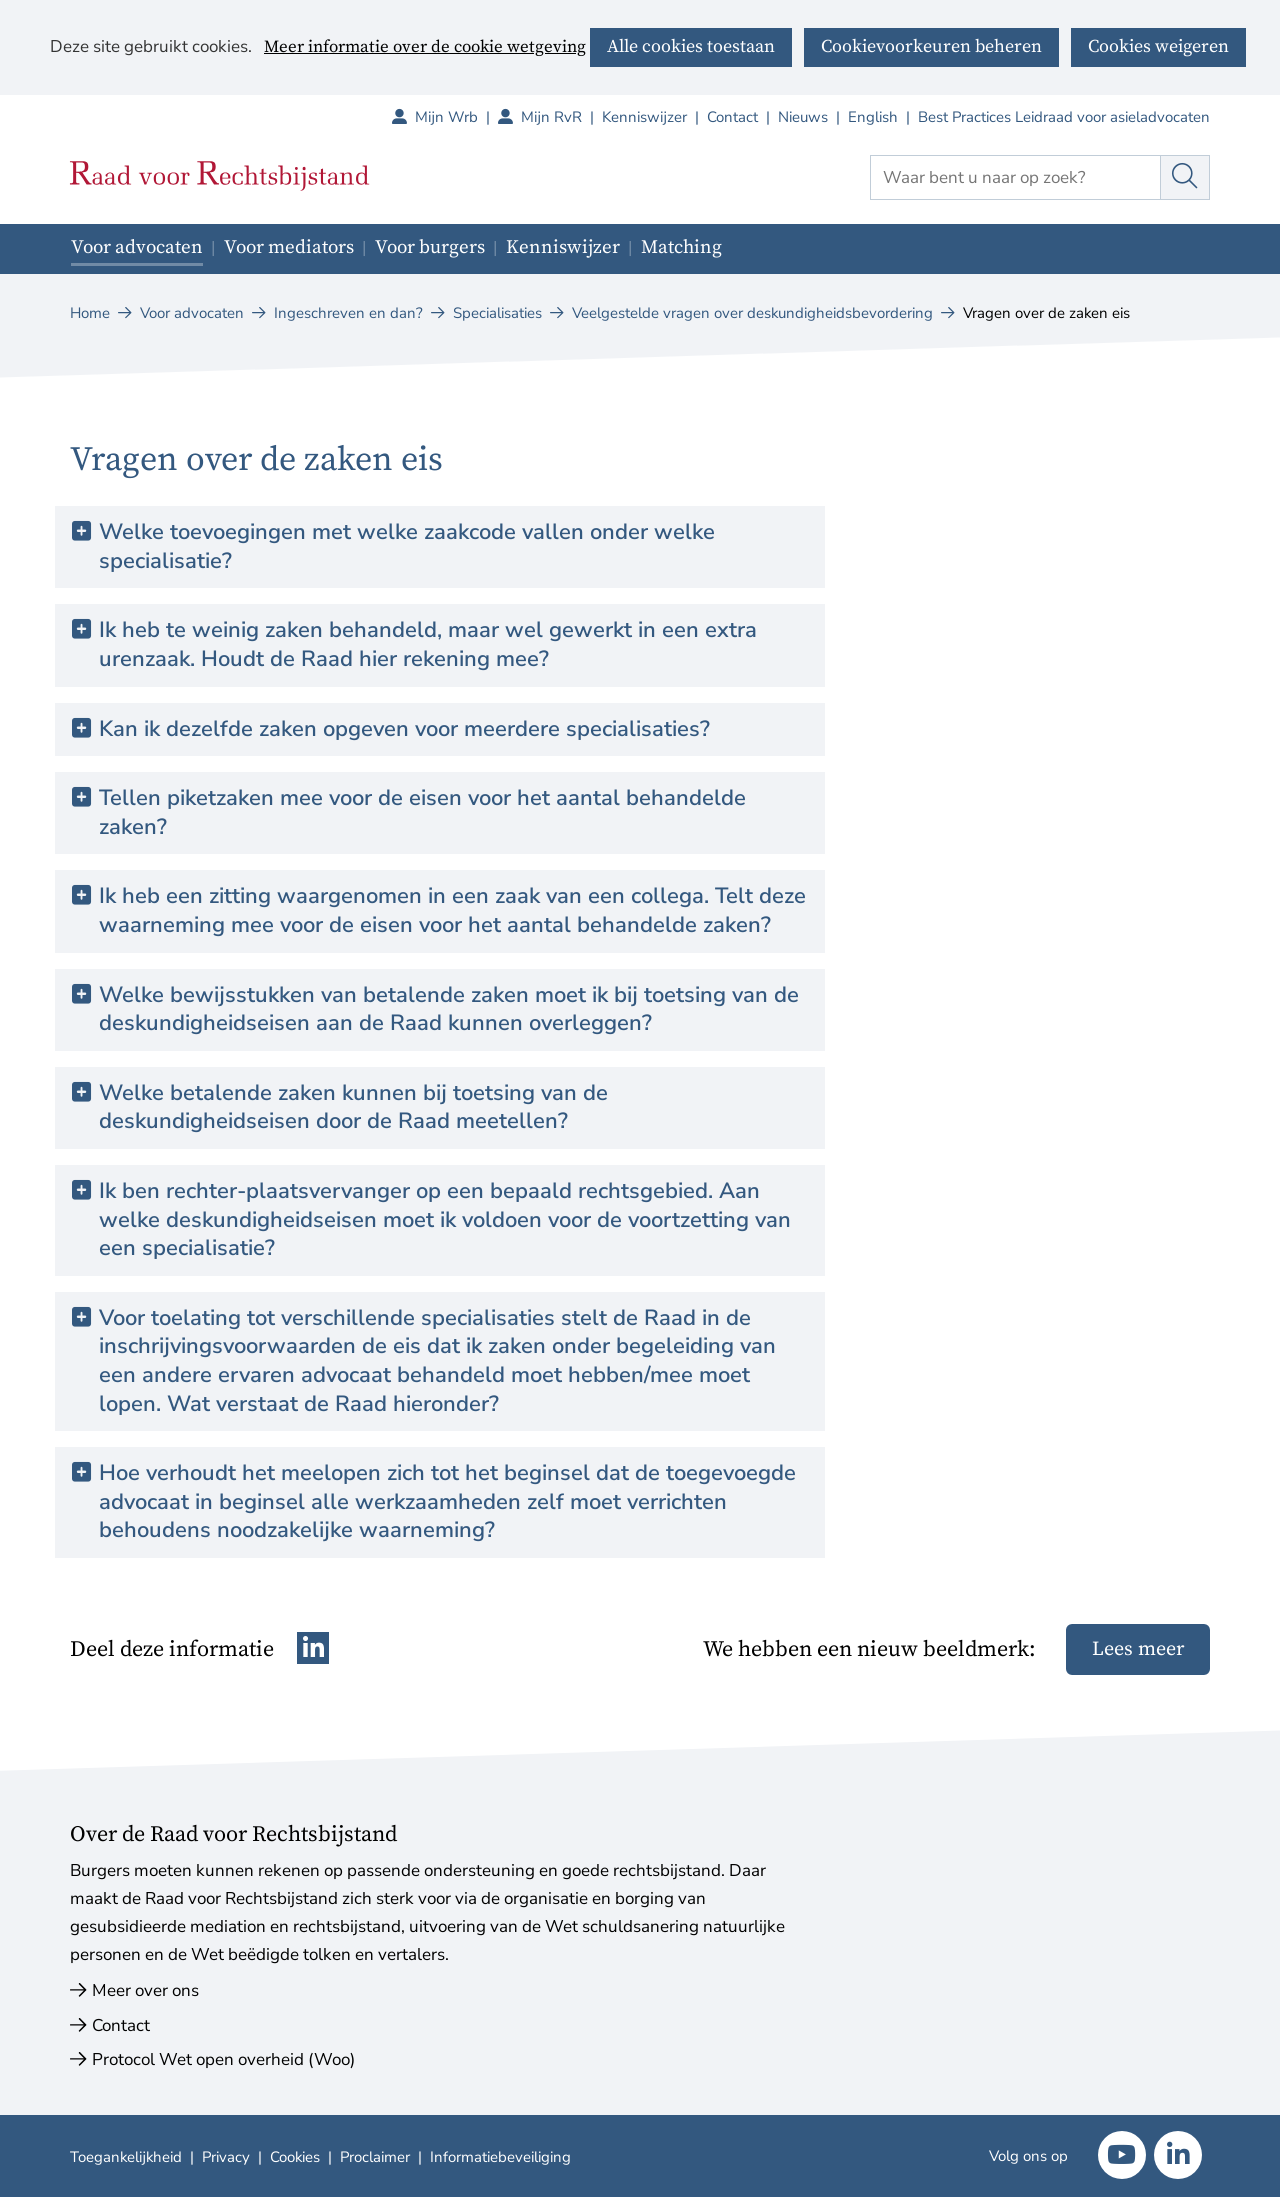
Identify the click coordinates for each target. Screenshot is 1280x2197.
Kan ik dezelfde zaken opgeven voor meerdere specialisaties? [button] (404, 729)
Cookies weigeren (1158, 46)
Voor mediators (289, 247)
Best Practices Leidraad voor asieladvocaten (1064, 117)
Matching (681, 247)
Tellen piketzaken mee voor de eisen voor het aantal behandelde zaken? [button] (422, 812)
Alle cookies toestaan (691, 46)
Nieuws (803, 117)
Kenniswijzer (644, 117)
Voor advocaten (137, 247)
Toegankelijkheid (126, 2157)
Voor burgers (430, 247)
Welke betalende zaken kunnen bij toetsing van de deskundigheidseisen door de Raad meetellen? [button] (353, 1107)
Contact (732, 117)
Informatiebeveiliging (500, 2157)
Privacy (226, 2157)
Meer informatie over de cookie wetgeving (425, 48)
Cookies (295, 2157)
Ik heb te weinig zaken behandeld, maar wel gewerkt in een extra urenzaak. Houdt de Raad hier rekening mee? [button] (428, 644)
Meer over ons (145, 1990)
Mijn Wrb (456, 117)
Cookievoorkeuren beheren (931, 46)
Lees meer (1138, 1649)
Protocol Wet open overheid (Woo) (223, 2059)
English (873, 117)
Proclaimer (375, 2157)
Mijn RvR (561, 117)
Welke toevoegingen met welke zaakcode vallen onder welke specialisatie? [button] (407, 546)
